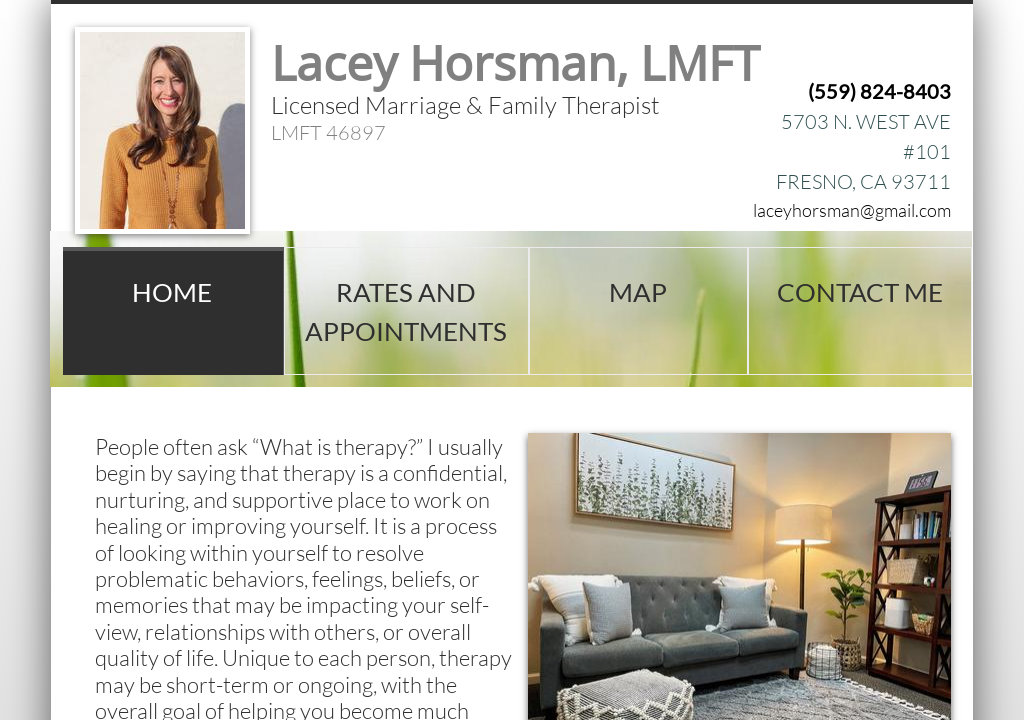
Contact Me (860, 292)
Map (638, 292)
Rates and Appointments (406, 311)
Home (172, 292)
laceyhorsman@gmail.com (852, 210)
